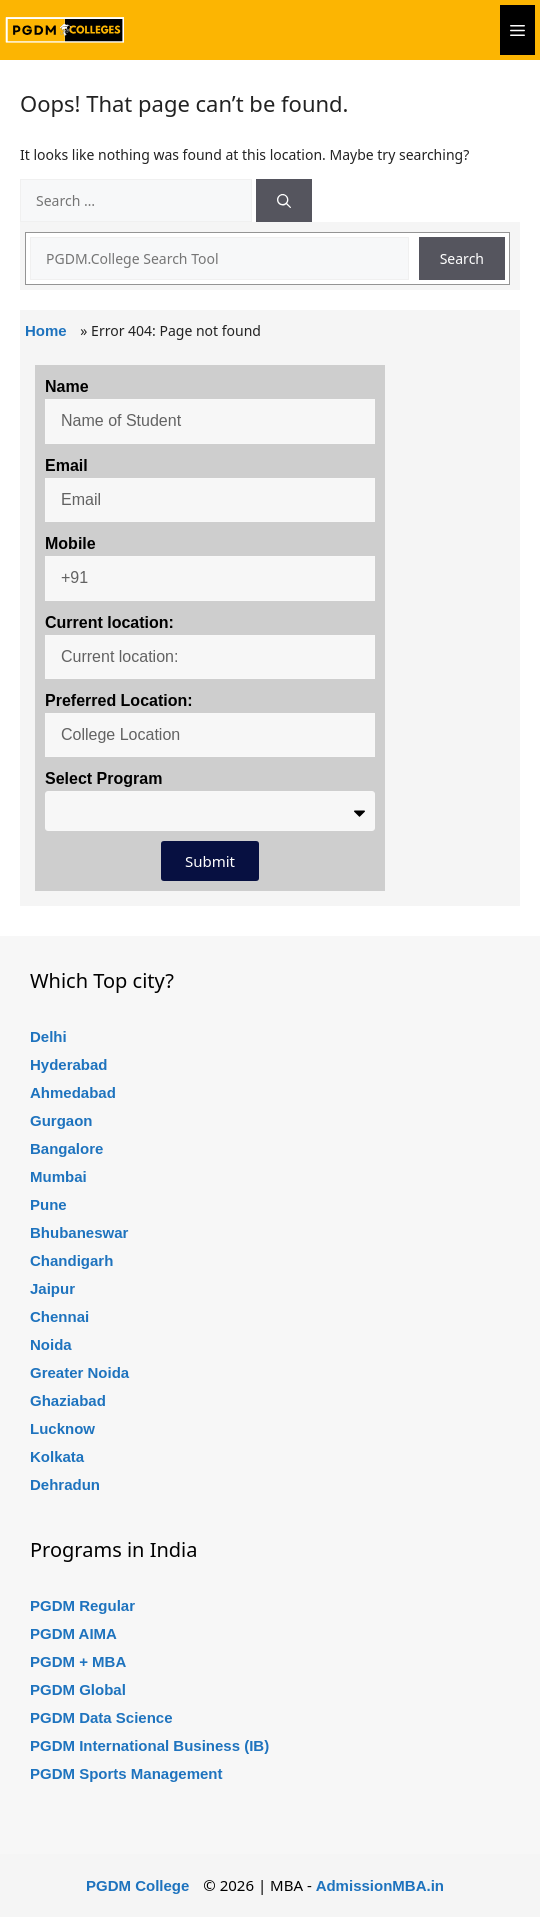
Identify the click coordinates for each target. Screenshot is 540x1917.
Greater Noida (79, 1372)
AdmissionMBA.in (380, 1885)
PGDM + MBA (78, 1661)
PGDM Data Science (101, 1717)
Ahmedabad (73, 1092)
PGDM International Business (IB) (149, 1745)
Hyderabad (69, 1064)
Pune (48, 1204)
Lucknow (62, 1428)
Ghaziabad (68, 1400)
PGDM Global (78, 1689)
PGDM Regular (82, 1605)
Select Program (103, 778)
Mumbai (58, 1176)
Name (67, 386)
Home (46, 330)
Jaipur (52, 1288)
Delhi (48, 1036)
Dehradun (65, 1484)
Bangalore (66, 1148)
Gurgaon (61, 1120)
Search (462, 258)
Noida (51, 1344)
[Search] (284, 200)
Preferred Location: (119, 700)
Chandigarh (71, 1260)
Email (66, 465)
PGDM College (137, 1885)
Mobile (70, 543)
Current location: (109, 622)
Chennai (59, 1316)
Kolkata (57, 1456)
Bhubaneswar (79, 1232)
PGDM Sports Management (126, 1773)
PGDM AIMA (73, 1633)
